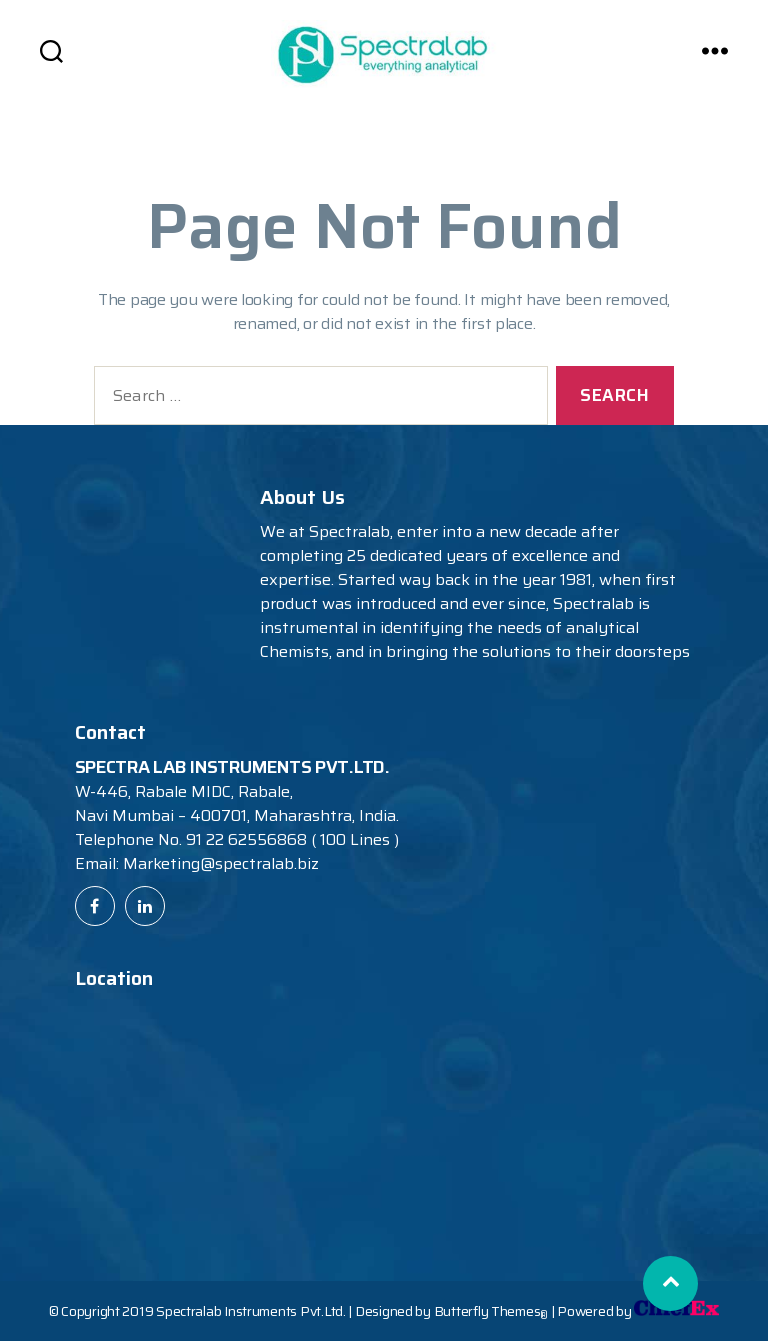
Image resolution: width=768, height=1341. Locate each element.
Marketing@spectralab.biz (221, 863)
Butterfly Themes (491, 1311)
